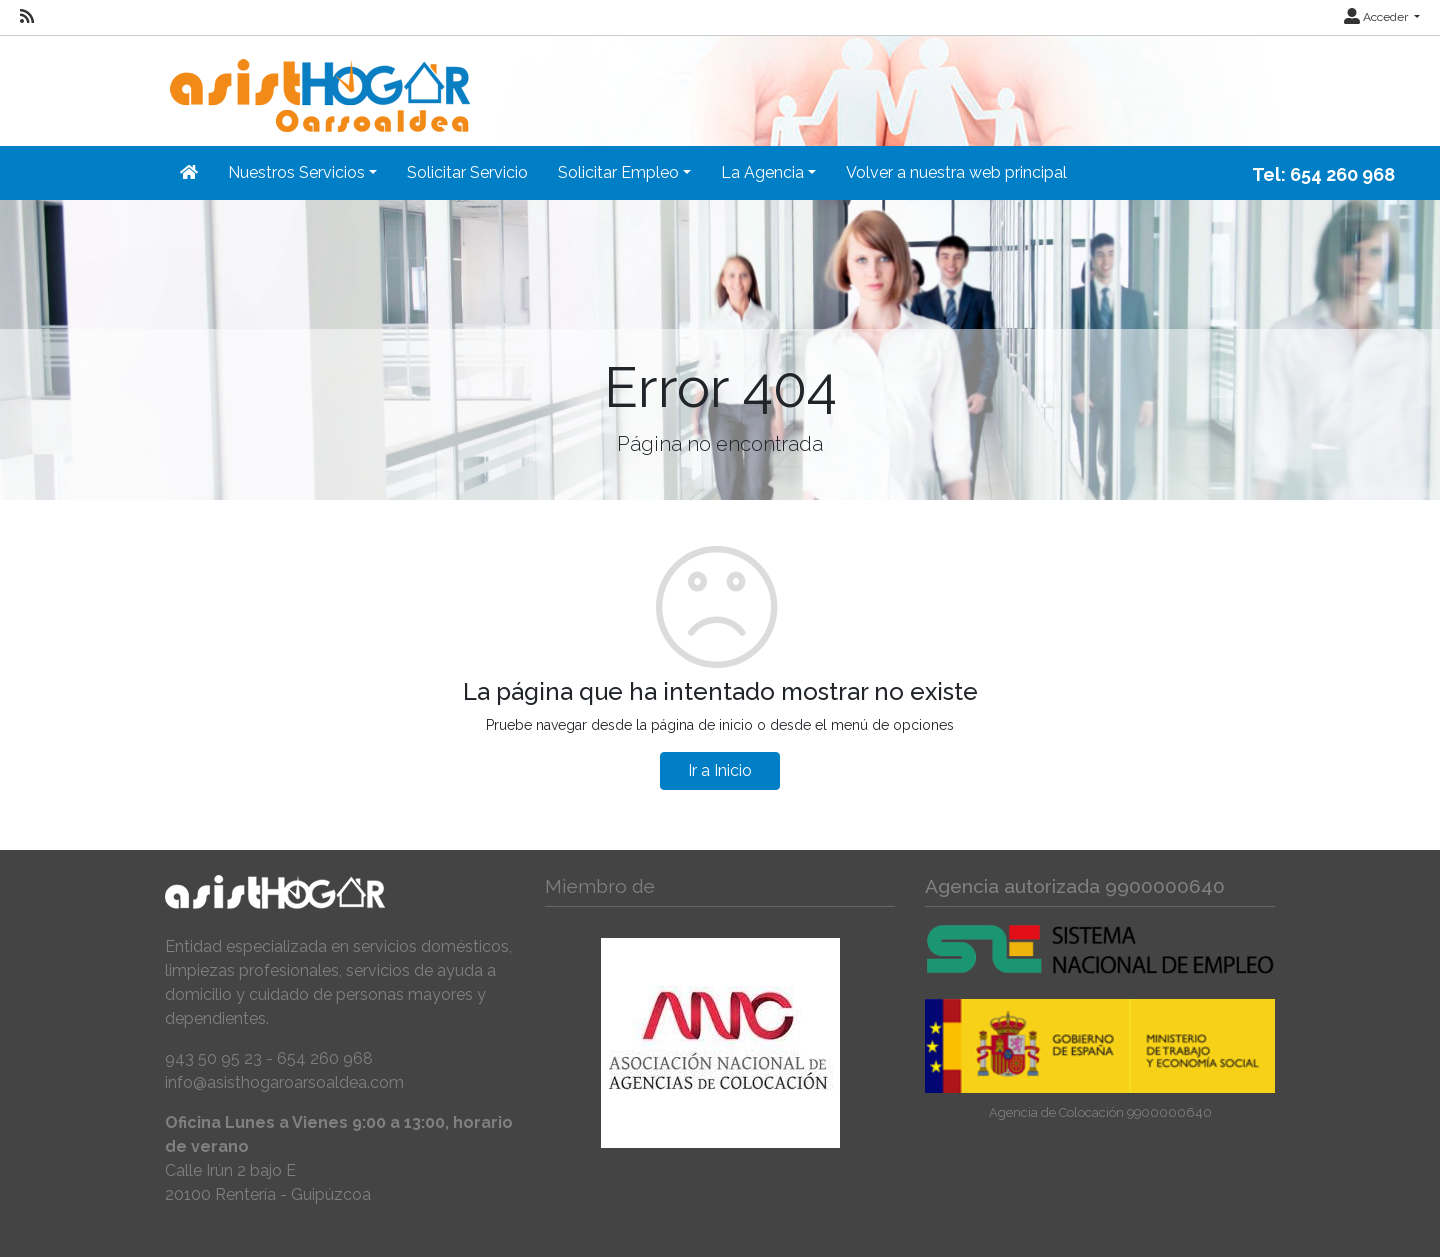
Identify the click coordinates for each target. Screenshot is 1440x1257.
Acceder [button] (1377, 17)
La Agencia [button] (762, 172)
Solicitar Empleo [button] (618, 172)
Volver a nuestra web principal (956, 172)
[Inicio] (317, 82)
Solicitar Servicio (467, 172)
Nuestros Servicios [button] (296, 172)
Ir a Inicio (720, 770)
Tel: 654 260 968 (1323, 174)
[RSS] (27, 17)
